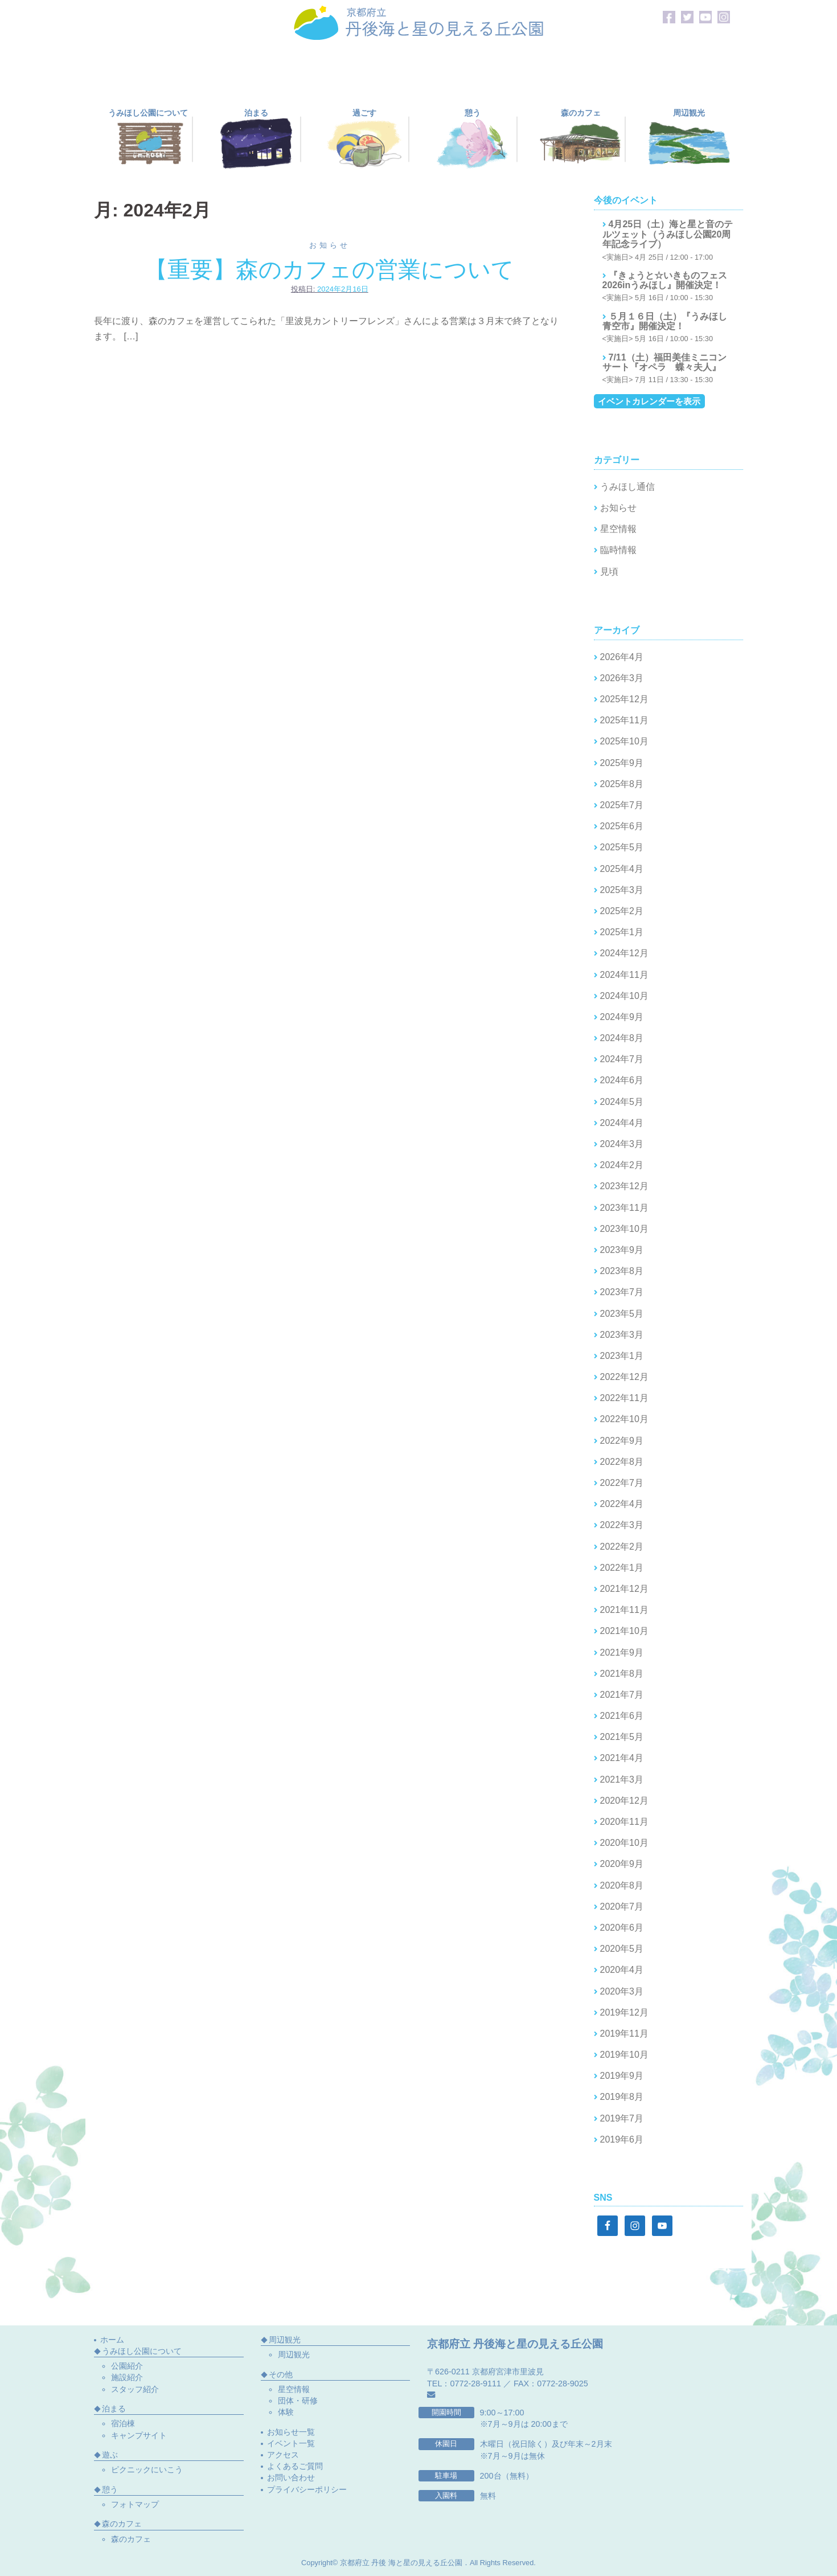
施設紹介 (127, 2377)
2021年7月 (622, 1694)
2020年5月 (622, 1948)
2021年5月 (622, 1737)
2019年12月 (624, 2012)
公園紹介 (127, 2365)
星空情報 (618, 529)
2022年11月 (624, 1398)
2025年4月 (622, 869)
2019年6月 (622, 2139)
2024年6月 (622, 1080)
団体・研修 (298, 2400)
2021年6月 (622, 1716)
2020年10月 (624, 1843)
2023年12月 (624, 1186)
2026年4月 (622, 657)
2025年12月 (624, 699)
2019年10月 (624, 2054)
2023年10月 (624, 1229)
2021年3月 (622, 1779)
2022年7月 (622, 1483)
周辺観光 (294, 2354)
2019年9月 (622, 2076)
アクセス (283, 2454)
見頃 (609, 571)
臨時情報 (618, 550)
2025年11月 (624, 720)
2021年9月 (622, 1652)
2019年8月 (622, 2097)
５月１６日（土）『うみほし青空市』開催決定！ (664, 321)
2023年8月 (622, 1271)
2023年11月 (624, 1208)
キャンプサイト (139, 2435)
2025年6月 (622, 826)
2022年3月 (622, 1525)
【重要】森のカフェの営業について (329, 269)
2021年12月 (624, 1589)
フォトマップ (135, 2504)
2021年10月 (624, 1631)
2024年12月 (624, 953)
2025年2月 (622, 911)
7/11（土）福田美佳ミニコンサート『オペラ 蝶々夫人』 (664, 362)
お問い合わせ (291, 2477)
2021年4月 (622, 1758)
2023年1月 (622, 1356)
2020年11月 (624, 1821)
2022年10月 (624, 1419)
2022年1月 (622, 1567)
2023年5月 (622, 1313)
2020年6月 (622, 1927)
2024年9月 (622, 1017)
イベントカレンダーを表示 (649, 401)
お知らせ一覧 (291, 2431)
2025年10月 (624, 741)
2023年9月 (622, 1250)
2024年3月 (622, 1144)
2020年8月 (622, 1885)
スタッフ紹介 (135, 2389)
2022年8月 (622, 1462)
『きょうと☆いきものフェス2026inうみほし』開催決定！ (664, 280)
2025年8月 (622, 784)
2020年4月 (622, 1970)
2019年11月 (624, 2033)
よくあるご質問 (295, 2466)
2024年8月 (622, 1038)
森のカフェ (131, 2539)
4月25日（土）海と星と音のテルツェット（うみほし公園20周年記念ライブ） (667, 234)
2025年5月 (622, 847)
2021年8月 (622, 1673)
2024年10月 (624, 996)
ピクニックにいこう (147, 2469)
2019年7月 (622, 2118)
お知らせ (329, 245)
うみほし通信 (627, 487)
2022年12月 (624, 1377)
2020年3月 (622, 1991)
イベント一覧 (291, 2443)
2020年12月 (624, 1800)
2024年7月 (622, 1059)
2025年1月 (622, 932)
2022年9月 (622, 1440)
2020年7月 (622, 1906)
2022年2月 (622, 1546)
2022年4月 (622, 1504)
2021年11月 (624, 1610)
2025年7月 (622, 805)
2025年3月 (622, 890)
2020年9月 (622, 1864)
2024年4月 (622, 1123)
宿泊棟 (123, 2423)
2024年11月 (624, 975)
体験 (286, 2412)
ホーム (112, 2339)
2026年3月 (622, 678)
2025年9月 (622, 763)
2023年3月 (622, 1335)
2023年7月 (622, 1292)
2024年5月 (622, 1102)
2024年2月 (622, 1165)
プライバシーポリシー (307, 2489)
